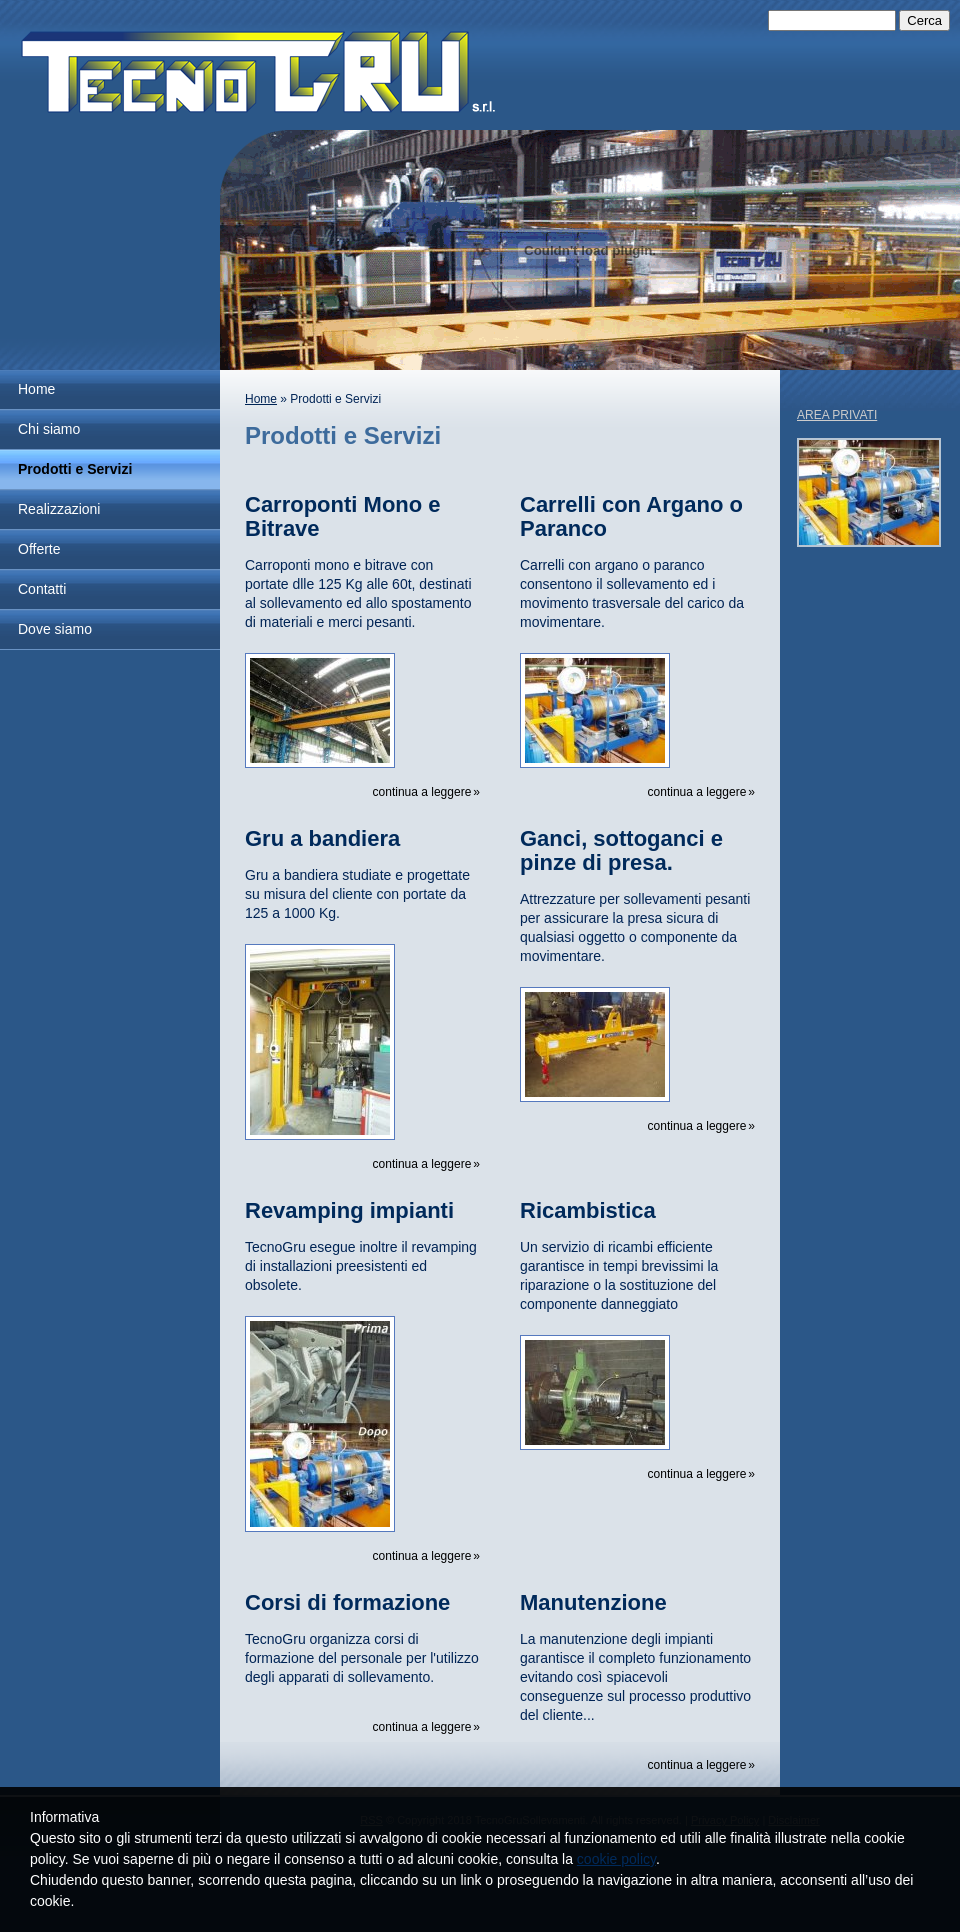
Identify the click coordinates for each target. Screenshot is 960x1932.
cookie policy (616, 1859)
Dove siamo (55, 629)
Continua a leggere (422, 792)
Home (36, 389)
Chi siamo (49, 429)
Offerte (39, 549)
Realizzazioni (59, 509)
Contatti (42, 589)
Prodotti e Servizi (75, 469)
